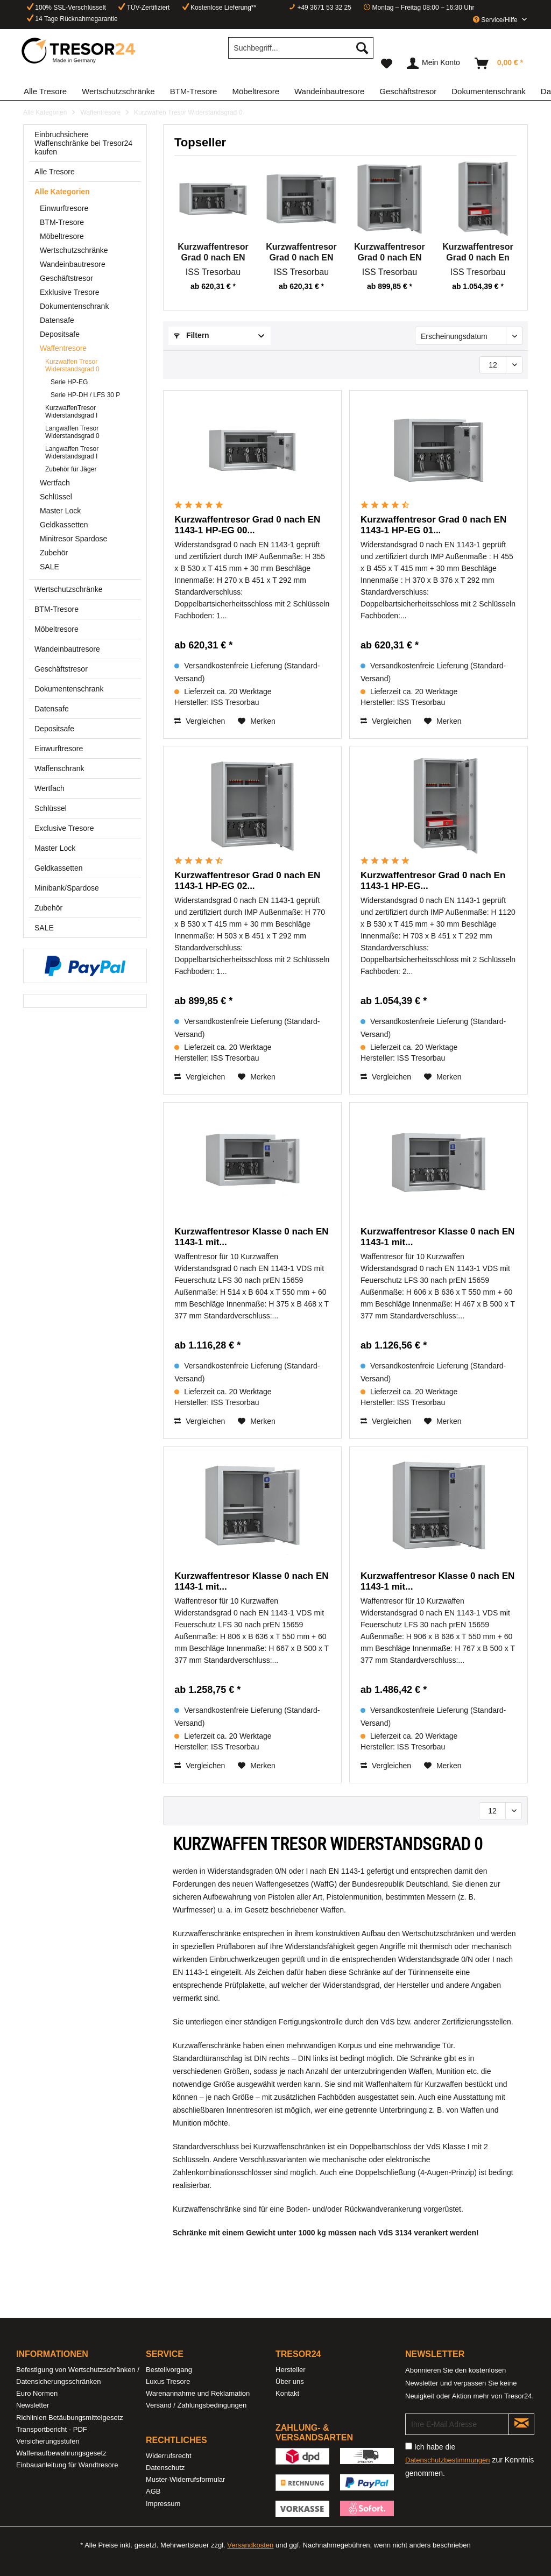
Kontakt (287, 2393)
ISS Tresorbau (213, 272)
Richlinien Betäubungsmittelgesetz (69, 2417)
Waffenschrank (59, 768)
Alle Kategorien (62, 191)
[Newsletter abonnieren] (521, 2424)
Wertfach (55, 482)
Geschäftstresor (66, 278)
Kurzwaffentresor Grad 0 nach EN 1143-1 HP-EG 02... (389, 252)
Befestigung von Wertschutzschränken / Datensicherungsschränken (77, 2376)
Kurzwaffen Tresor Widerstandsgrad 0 (72, 365)
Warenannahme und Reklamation (198, 2393)
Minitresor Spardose (73, 538)
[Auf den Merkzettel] (257, 721)
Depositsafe (60, 334)
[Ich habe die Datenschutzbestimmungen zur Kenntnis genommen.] (408, 2446)
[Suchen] (362, 48)
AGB (153, 2491)
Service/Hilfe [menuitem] (496, 20)
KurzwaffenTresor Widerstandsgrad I (71, 411)
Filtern (191, 335)
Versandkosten (250, 2545)
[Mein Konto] (433, 63)
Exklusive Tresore (69, 292)
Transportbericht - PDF (51, 2429)
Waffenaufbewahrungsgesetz (61, 2453)
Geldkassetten (64, 524)
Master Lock (60, 510)
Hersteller (291, 2370)
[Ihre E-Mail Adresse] (457, 2424)
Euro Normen (37, 2393)
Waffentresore (63, 348)
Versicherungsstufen (48, 2441)
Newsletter (32, 2405)
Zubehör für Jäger (70, 469)
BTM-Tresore (62, 222)
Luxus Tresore (168, 2381)
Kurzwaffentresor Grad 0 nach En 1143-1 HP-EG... (477, 252)
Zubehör (54, 552)
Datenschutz (165, 2468)
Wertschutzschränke (74, 250)
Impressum (163, 2504)
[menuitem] (300, 52)
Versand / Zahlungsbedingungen (196, 2405)
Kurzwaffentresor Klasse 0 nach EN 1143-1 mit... (251, 1236)
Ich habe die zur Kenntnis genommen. (469, 2460)
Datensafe (57, 320)
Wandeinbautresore (72, 264)
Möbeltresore (62, 236)
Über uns (290, 2381)
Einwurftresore (64, 208)
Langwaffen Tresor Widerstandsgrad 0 (72, 432)
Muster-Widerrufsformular (185, 2479)
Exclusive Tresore (64, 828)
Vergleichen (199, 721)
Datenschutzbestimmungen (447, 2460)
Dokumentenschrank (74, 306)
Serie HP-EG (69, 382)
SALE (49, 566)
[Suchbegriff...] (300, 48)
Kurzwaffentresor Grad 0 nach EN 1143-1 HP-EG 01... (301, 252)
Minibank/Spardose (66, 888)
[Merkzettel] (387, 63)
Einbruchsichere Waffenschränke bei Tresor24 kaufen (83, 143)
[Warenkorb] (499, 63)
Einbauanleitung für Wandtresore (67, 2465)
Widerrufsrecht (169, 2456)
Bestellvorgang (169, 2370)
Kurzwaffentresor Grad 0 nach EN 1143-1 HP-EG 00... (213, 252)
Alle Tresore (54, 171)
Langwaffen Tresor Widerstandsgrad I (71, 452)
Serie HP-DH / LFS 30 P (85, 395)
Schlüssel (56, 496)
